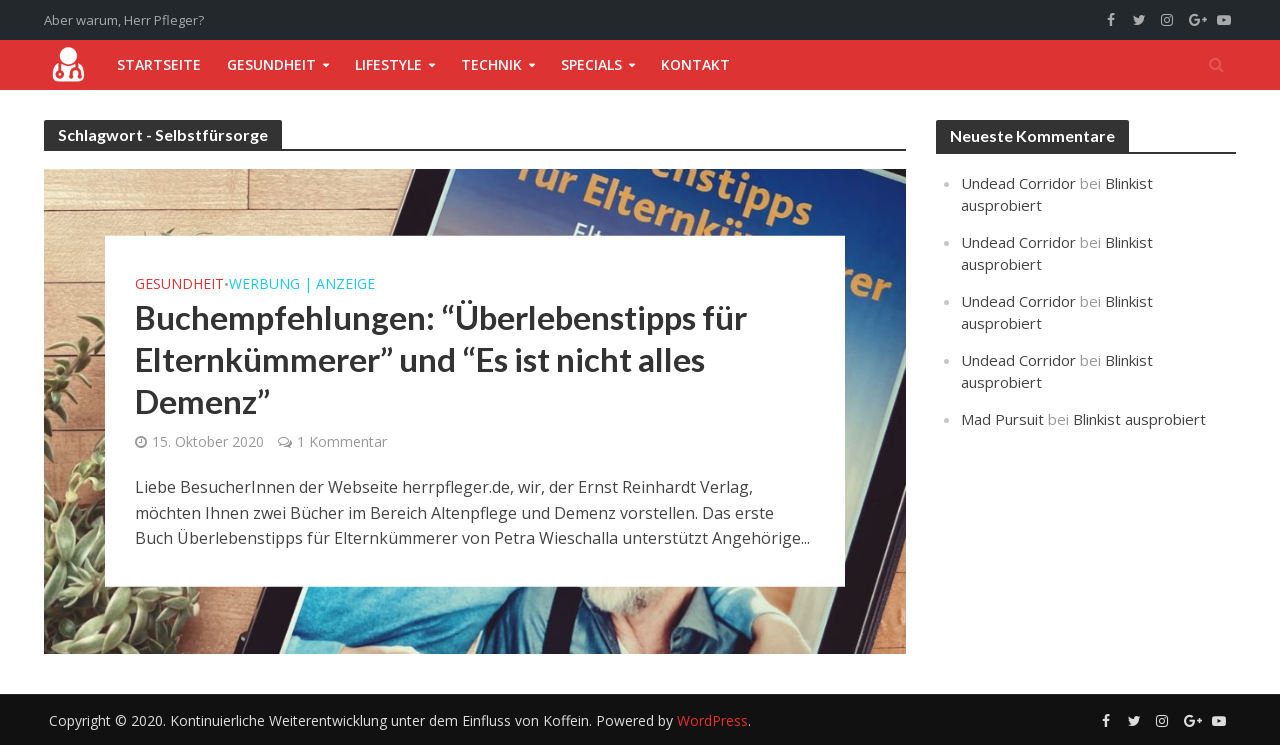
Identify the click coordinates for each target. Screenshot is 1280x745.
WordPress (712, 720)
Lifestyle (388, 64)
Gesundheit (271, 64)
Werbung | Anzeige (302, 284)
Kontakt (695, 64)
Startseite (159, 64)
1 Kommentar (342, 441)
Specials (591, 64)
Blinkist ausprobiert (1139, 419)
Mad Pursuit (1002, 419)
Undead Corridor (1018, 183)
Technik (491, 64)
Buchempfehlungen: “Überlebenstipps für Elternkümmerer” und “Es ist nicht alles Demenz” (441, 359)
